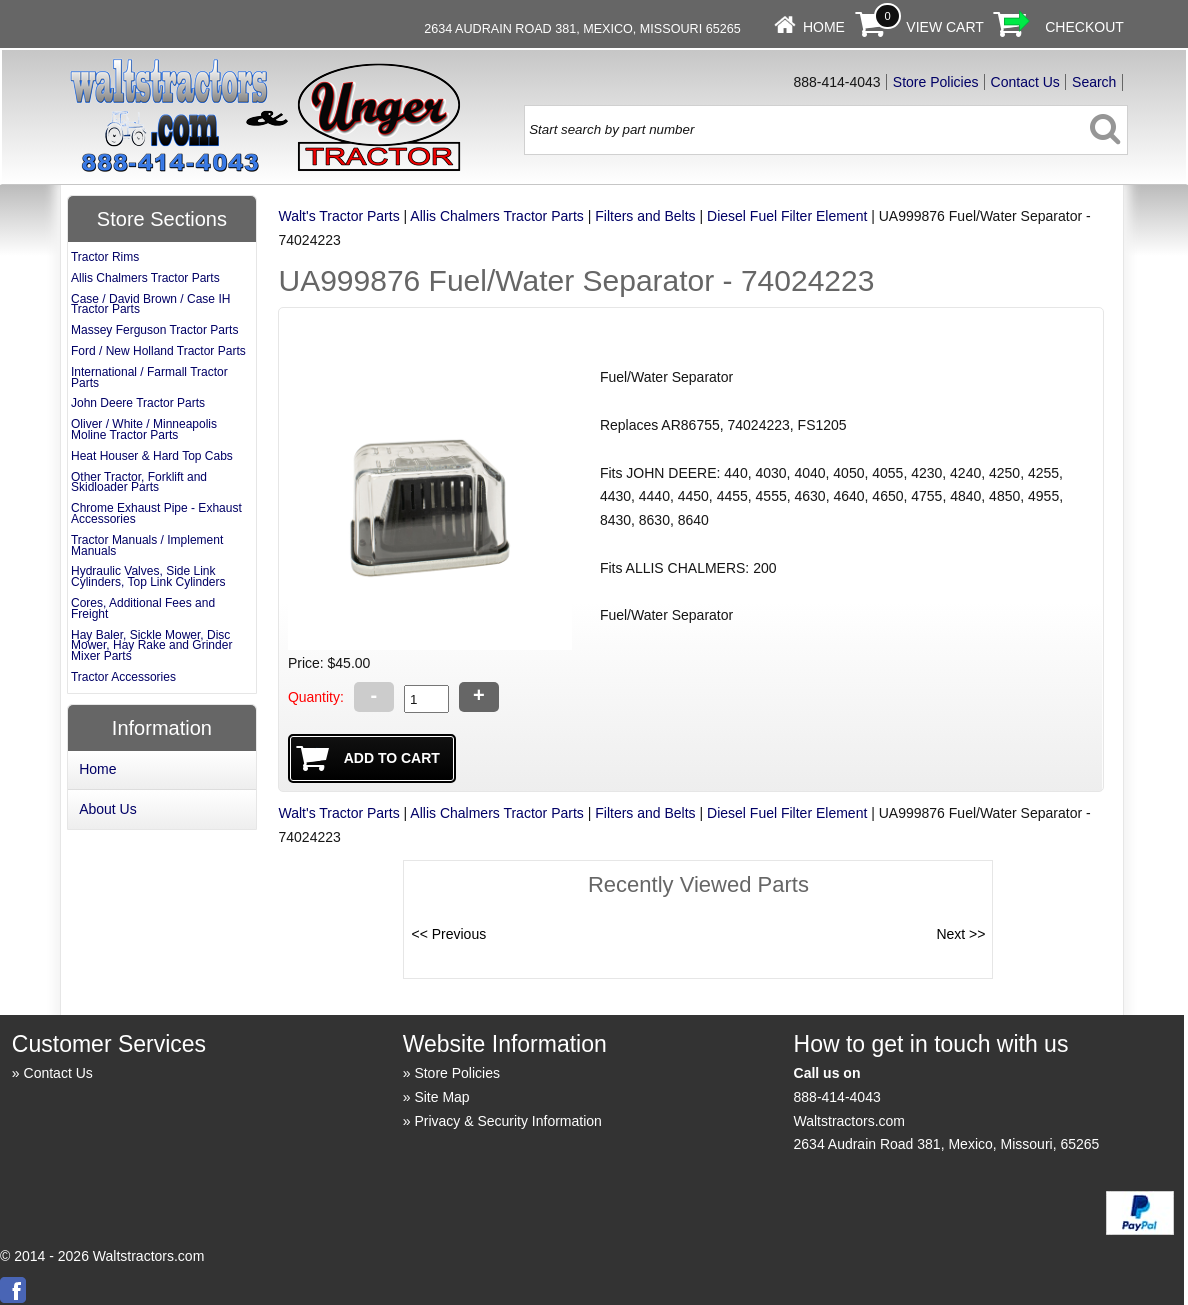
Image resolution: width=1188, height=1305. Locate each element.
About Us (108, 809)
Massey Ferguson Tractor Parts (154, 330)
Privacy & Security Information (508, 1121)
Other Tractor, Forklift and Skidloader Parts (139, 482)
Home (824, 27)
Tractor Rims (105, 257)
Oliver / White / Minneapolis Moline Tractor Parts (144, 429)
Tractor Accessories (123, 677)
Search (1094, 82)
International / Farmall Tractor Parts (149, 377)
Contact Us (1025, 82)
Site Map (441, 1097)
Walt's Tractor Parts (338, 216)
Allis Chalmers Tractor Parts (496, 216)
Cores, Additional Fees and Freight (143, 608)
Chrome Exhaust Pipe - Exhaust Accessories (156, 513)
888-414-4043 (837, 1097)
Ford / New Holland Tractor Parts (158, 351)
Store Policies (936, 82)
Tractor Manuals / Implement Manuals (147, 545)
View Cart (945, 27)
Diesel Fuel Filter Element (787, 216)
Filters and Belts (645, 216)
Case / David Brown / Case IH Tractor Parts (150, 304)
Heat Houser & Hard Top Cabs (152, 456)
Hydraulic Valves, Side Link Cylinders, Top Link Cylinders (148, 576)
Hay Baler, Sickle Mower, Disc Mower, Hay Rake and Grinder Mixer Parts (151, 646)
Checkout (1084, 27)
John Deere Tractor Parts (138, 403)
